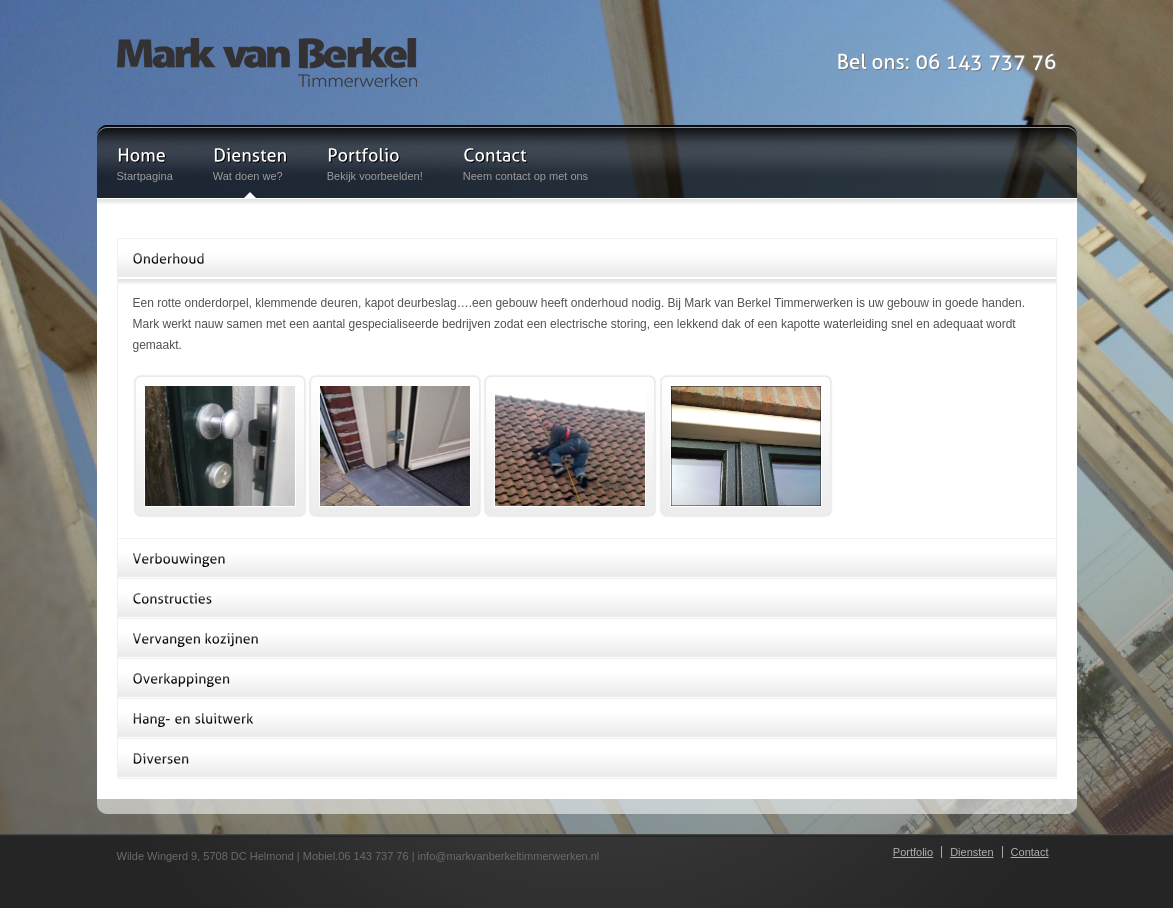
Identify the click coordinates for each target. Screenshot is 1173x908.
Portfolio (913, 852)
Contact (1030, 852)
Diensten (971, 852)
